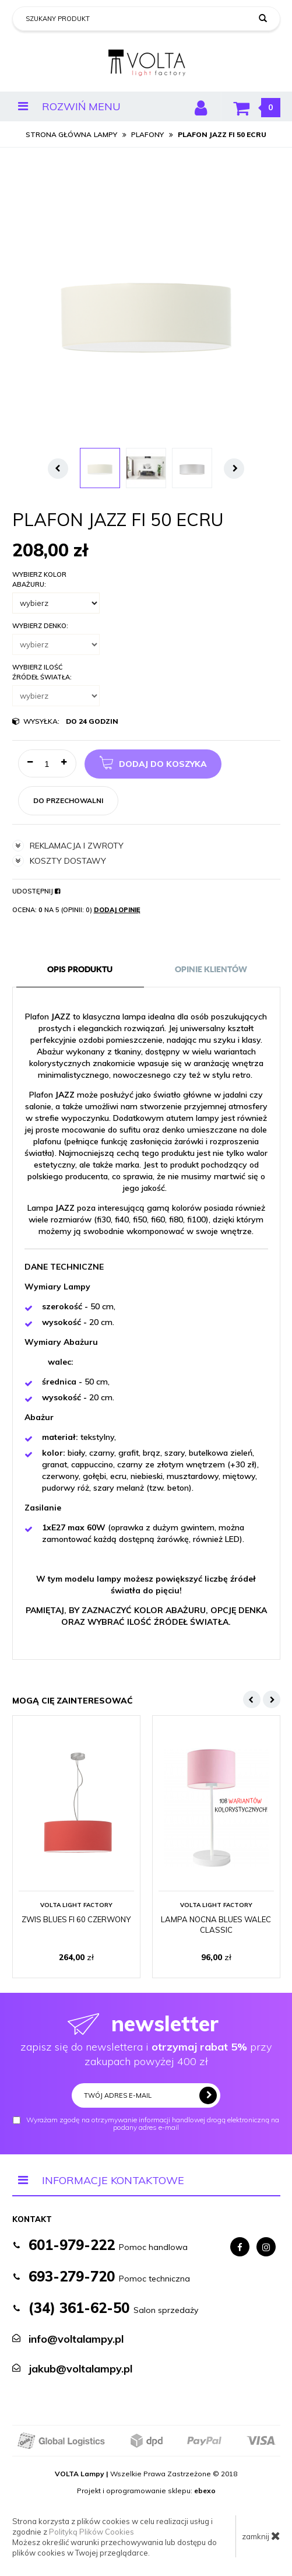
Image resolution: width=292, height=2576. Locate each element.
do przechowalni (68, 800)
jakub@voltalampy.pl (80, 2368)
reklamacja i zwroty (68, 845)
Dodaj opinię (117, 910)
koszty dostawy (59, 861)
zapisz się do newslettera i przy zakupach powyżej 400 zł (146, 2039)
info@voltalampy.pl (76, 2339)
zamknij (261, 2536)
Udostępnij (36, 891)
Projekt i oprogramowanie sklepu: (146, 2490)
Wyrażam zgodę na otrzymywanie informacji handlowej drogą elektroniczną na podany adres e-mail (146, 2123)
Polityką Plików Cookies (91, 2531)
